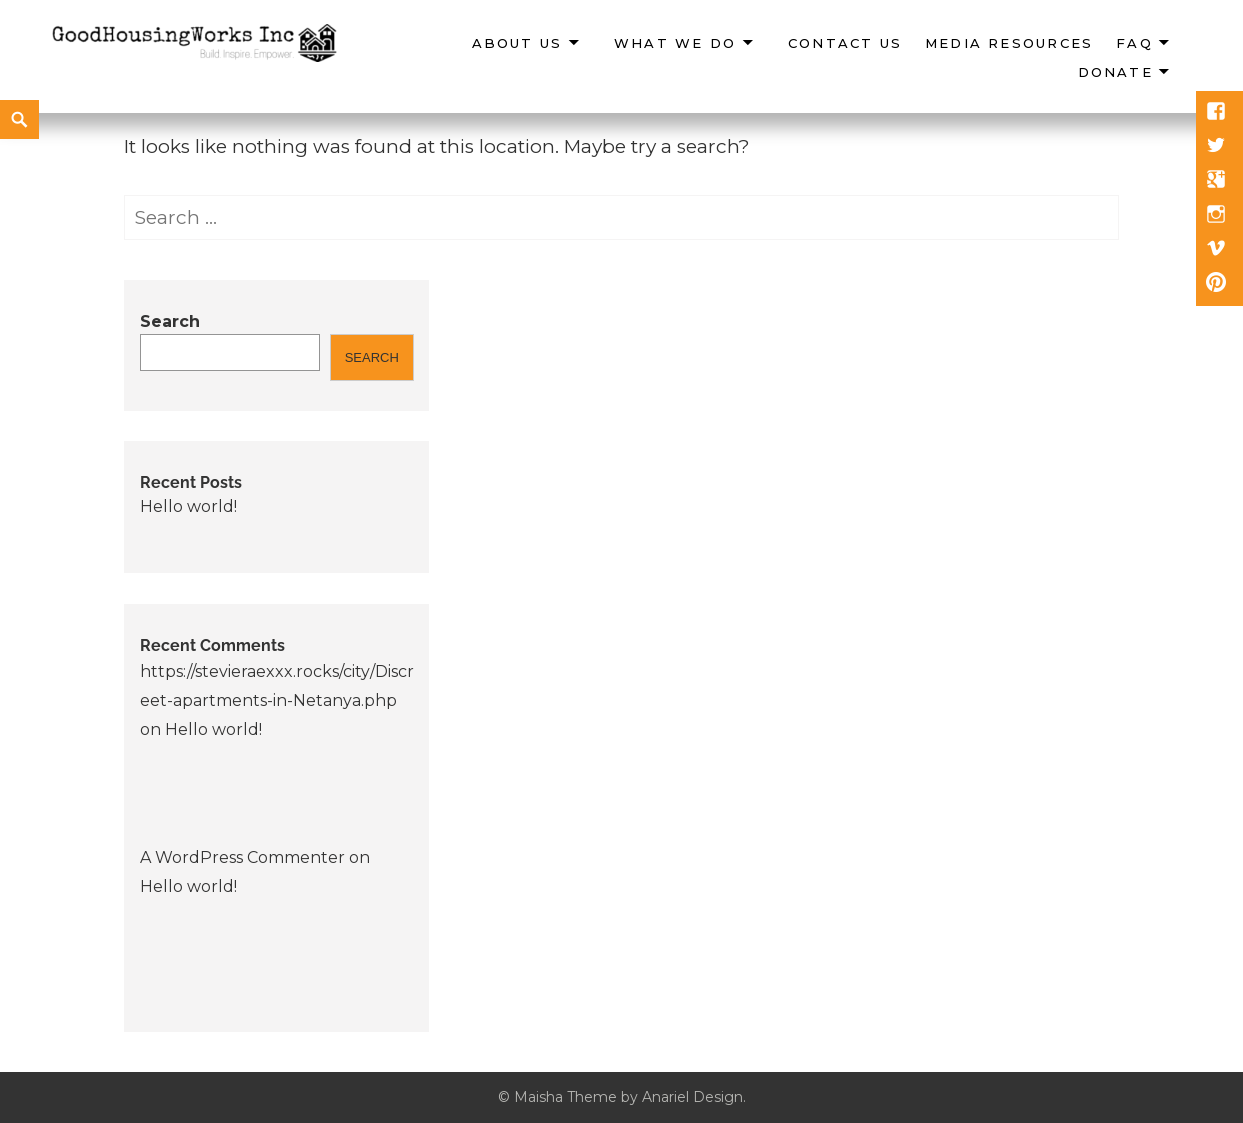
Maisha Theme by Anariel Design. (630, 1097)
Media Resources (1009, 43)
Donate (1115, 72)
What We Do (675, 43)
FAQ (1134, 43)
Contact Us (845, 43)
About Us (517, 43)
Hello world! (188, 506)
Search (170, 321)
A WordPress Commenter (242, 857)
